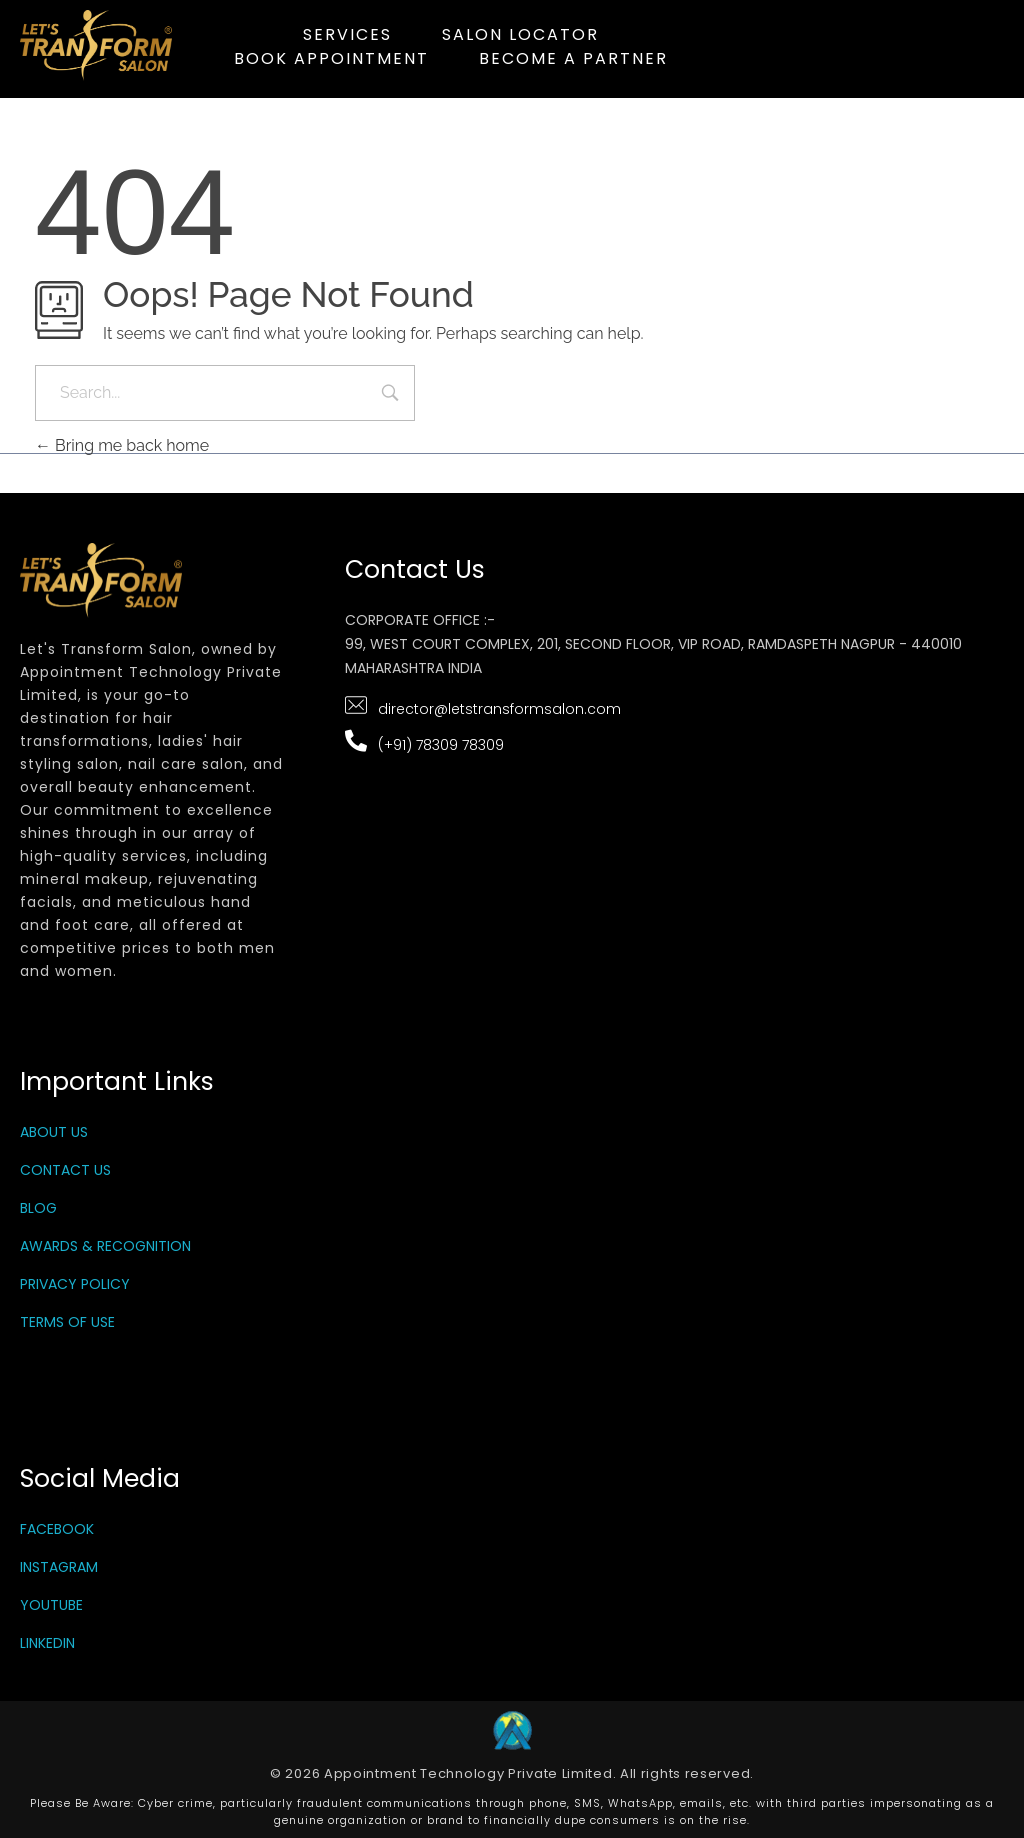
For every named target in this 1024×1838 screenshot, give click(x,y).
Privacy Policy (75, 1284)
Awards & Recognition (105, 1246)
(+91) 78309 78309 (441, 745)
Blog (38, 1208)
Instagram (59, 1567)
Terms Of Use (67, 1322)
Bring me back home (122, 445)
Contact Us (65, 1170)
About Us (54, 1132)
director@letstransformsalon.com (499, 709)
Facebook (57, 1529)
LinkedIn (47, 1643)
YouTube (51, 1605)
